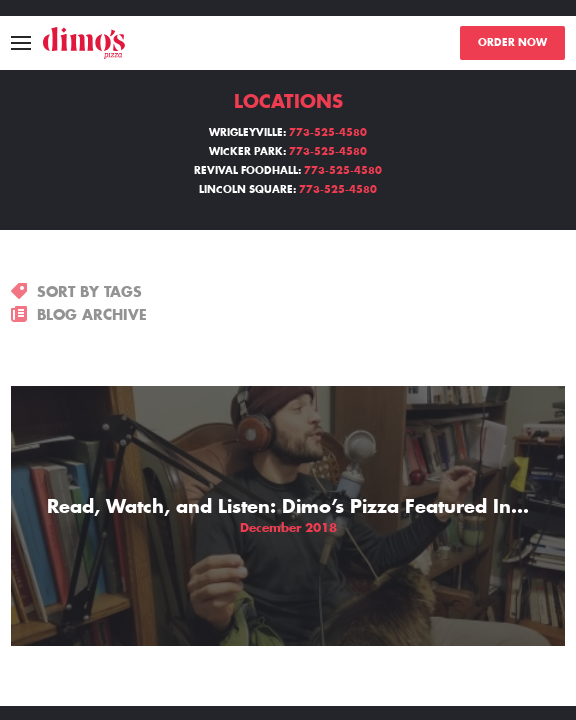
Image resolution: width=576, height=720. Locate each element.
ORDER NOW (512, 43)
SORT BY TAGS (76, 292)
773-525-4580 (328, 133)
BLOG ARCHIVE (79, 315)
